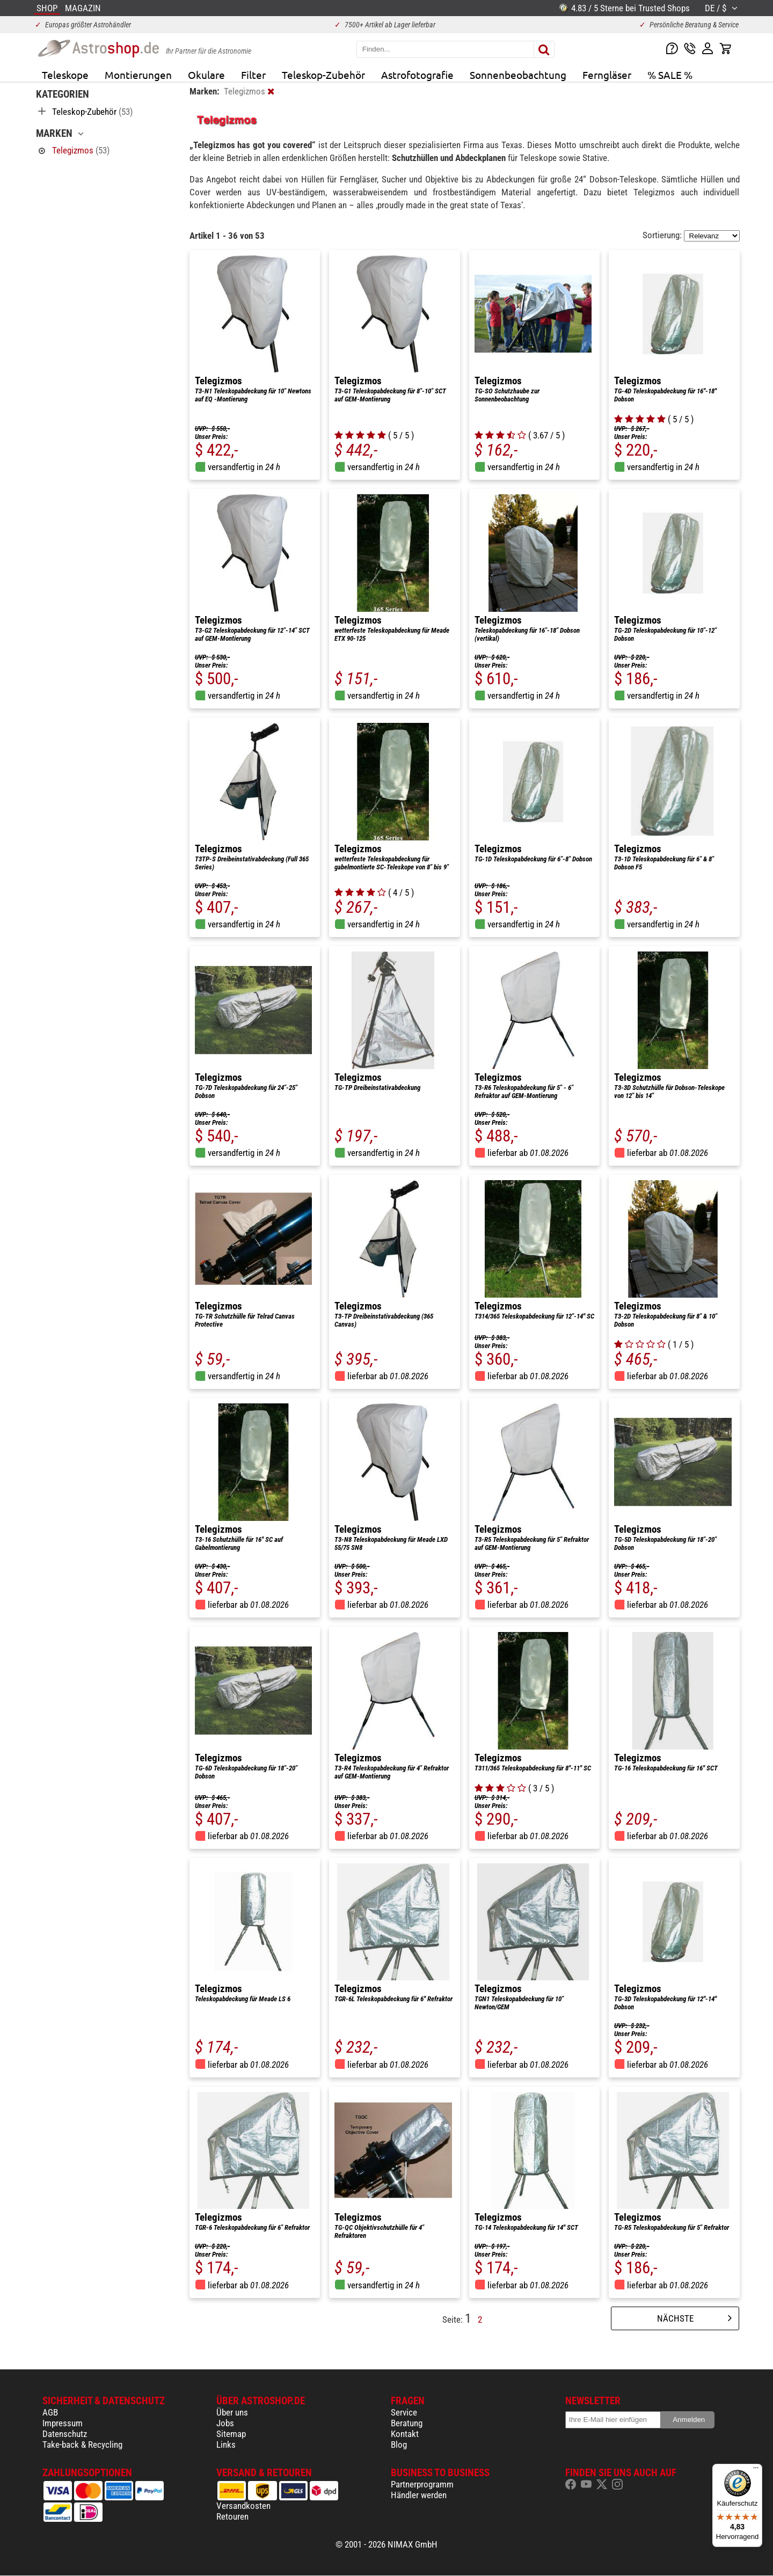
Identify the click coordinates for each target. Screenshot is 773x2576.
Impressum (62, 2423)
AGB (50, 2412)
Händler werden (419, 2495)
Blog (399, 2444)
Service (404, 2412)
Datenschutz (64, 2433)
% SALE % (669, 74)
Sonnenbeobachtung (518, 74)
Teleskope (65, 74)
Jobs (225, 2423)
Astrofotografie (417, 74)
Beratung (406, 2423)
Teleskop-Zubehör (323, 74)
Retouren (232, 2516)
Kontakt (405, 2433)
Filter (253, 74)
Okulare (206, 74)
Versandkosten (243, 2505)
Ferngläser (606, 74)
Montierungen (138, 74)
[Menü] (755, 2470)
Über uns (232, 2412)
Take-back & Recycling (82, 2444)
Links (226, 2444)
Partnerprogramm (422, 2484)
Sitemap (231, 2433)
